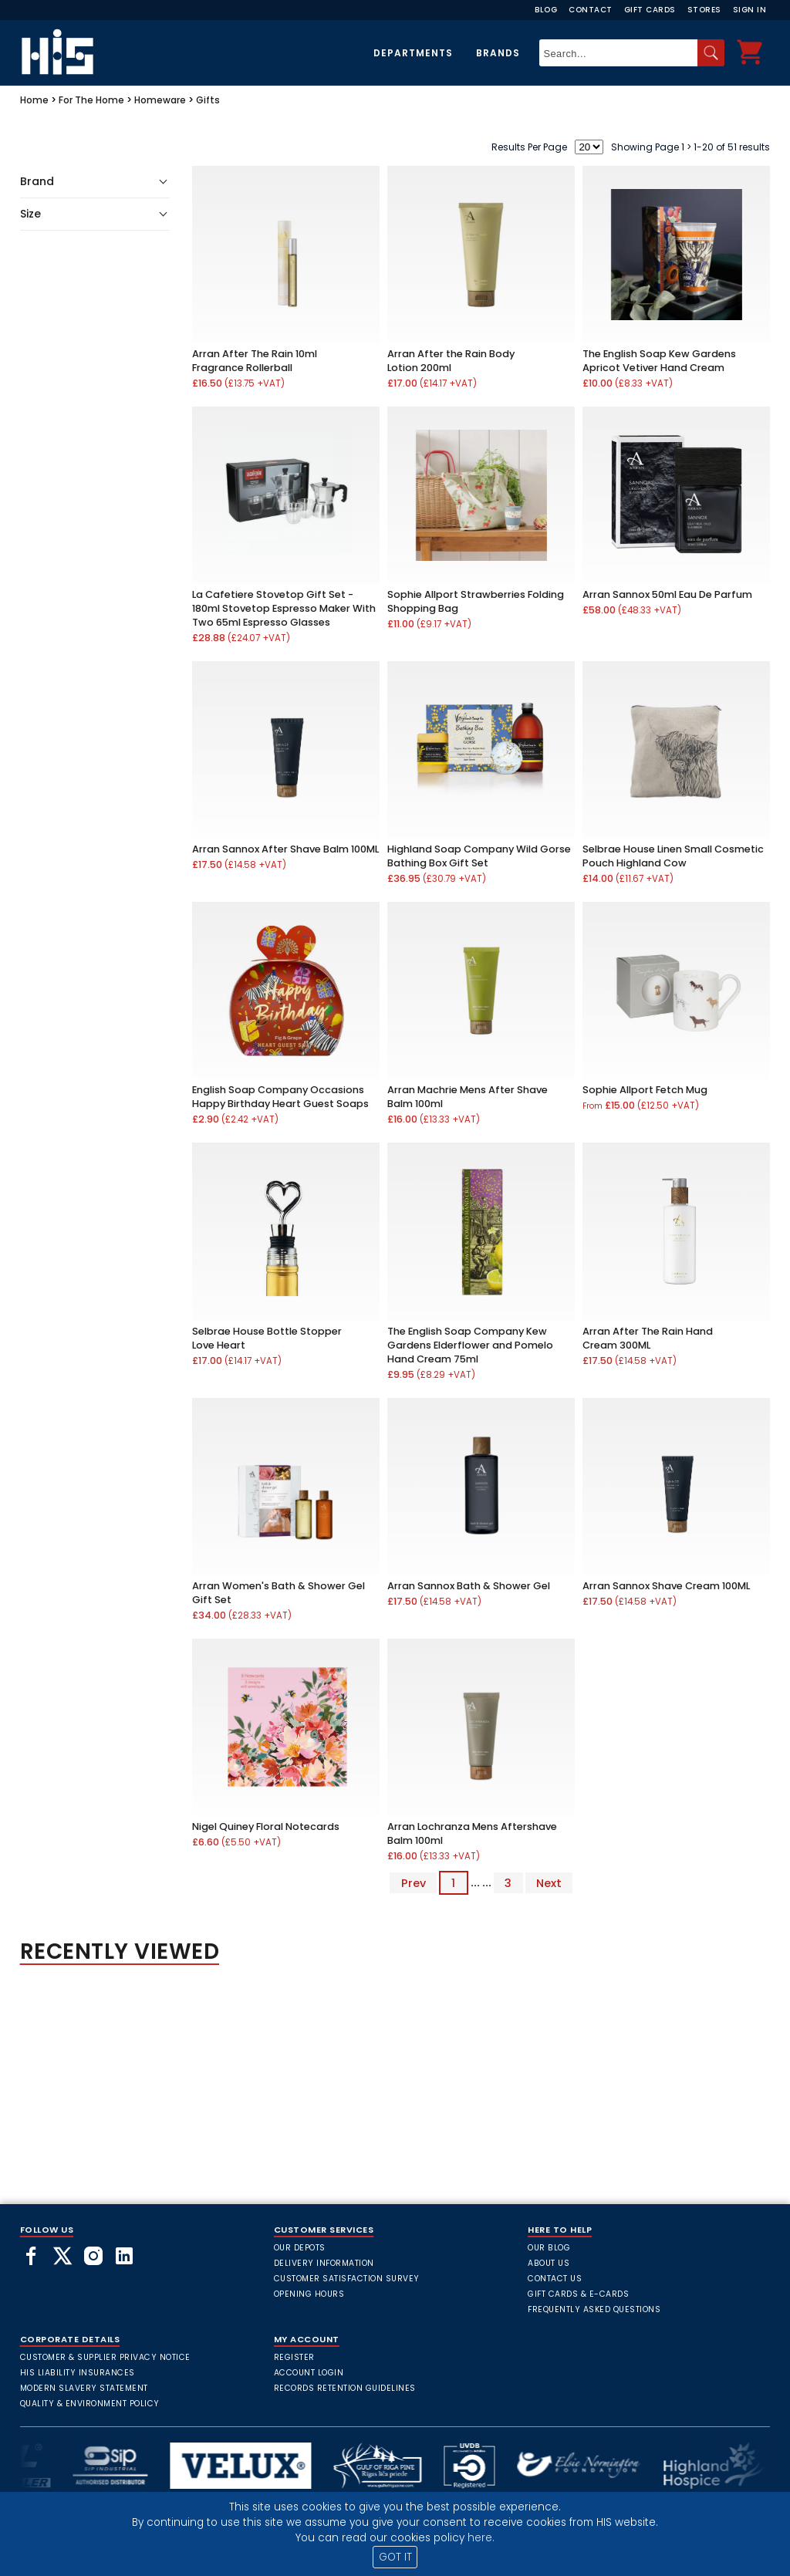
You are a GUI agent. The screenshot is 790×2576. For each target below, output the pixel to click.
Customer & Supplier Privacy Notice (105, 2357)
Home (34, 99)
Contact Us (555, 2278)
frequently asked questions (594, 2309)
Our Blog (549, 2248)
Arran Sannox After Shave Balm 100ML (285, 849)
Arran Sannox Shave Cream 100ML (666, 1585)
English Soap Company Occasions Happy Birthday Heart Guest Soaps (280, 1096)
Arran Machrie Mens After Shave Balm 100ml (467, 1096)
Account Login (309, 2372)
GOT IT (395, 2557)
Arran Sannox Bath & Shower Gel (468, 1585)
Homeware (160, 99)
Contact (591, 9)
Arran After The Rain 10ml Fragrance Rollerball (254, 360)
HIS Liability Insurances (77, 2372)
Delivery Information (324, 2263)
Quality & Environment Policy (90, 2403)
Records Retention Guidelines (345, 2388)
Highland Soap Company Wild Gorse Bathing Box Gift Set (479, 855)
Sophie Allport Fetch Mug (644, 1089)
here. (481, 2537)
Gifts (208, 99)
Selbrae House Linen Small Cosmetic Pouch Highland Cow (673, 855)
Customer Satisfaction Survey (347, 2278)
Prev (413, 1882)
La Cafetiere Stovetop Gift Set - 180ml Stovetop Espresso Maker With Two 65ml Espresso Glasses (284, 608)
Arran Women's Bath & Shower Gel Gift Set (278, 1592)
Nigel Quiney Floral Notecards (265, 1826)
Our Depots (300, 2248)
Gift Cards (650, 9)
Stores (704, 9)
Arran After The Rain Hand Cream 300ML (647, 1338)
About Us (548, 2263)
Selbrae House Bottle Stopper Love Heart (267, 1338)
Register (294, 2357)
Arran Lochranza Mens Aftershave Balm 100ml (472, 1833)
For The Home (91, 99)
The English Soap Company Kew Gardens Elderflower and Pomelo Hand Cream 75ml (470, 1345)
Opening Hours (309, 2294)
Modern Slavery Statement (84, 2388)
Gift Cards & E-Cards (578, 2294)
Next (549, 1882)
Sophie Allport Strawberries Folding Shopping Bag (475, 601)
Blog (546, 9)
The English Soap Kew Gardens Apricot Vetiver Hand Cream (659, 360)
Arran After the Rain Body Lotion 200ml (451, 360)
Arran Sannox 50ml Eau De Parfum (667, 594)
